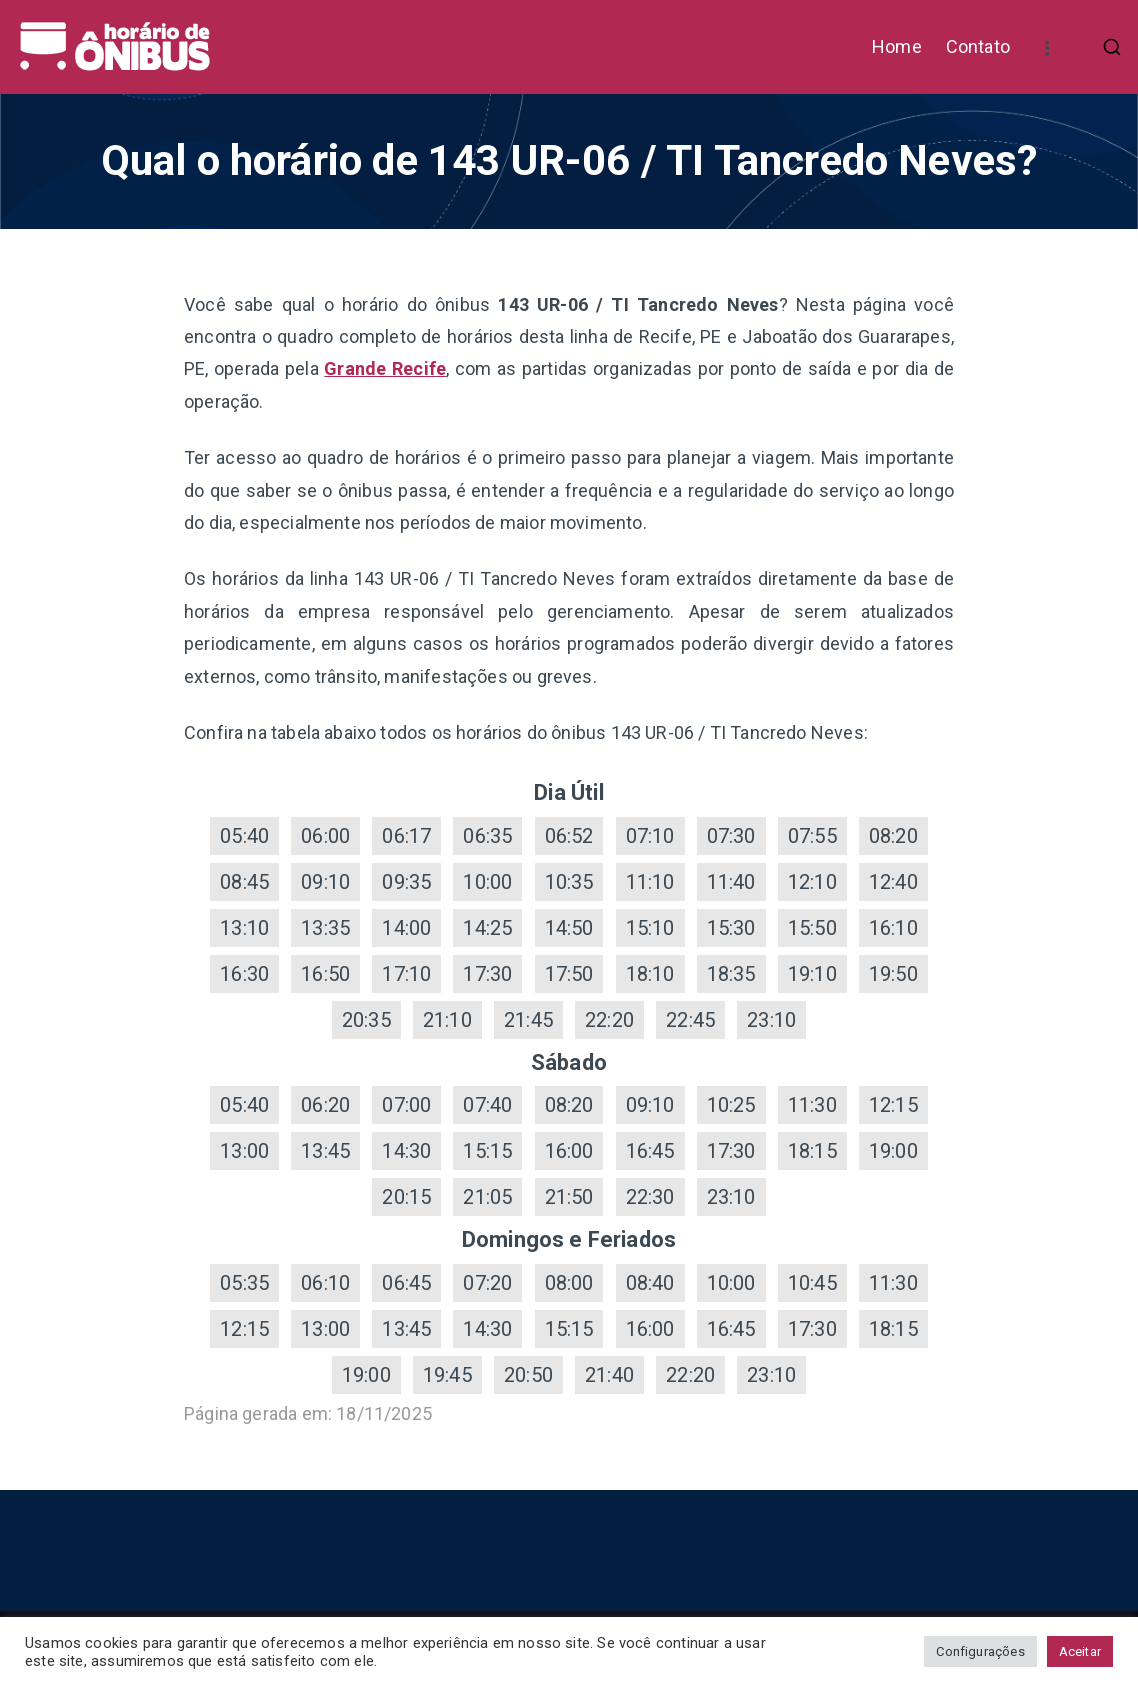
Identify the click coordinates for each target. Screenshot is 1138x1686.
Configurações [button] (980, 1651)
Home (897, 46)
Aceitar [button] (1080, 1651)
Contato (978, 46)
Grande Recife (385, 368)
